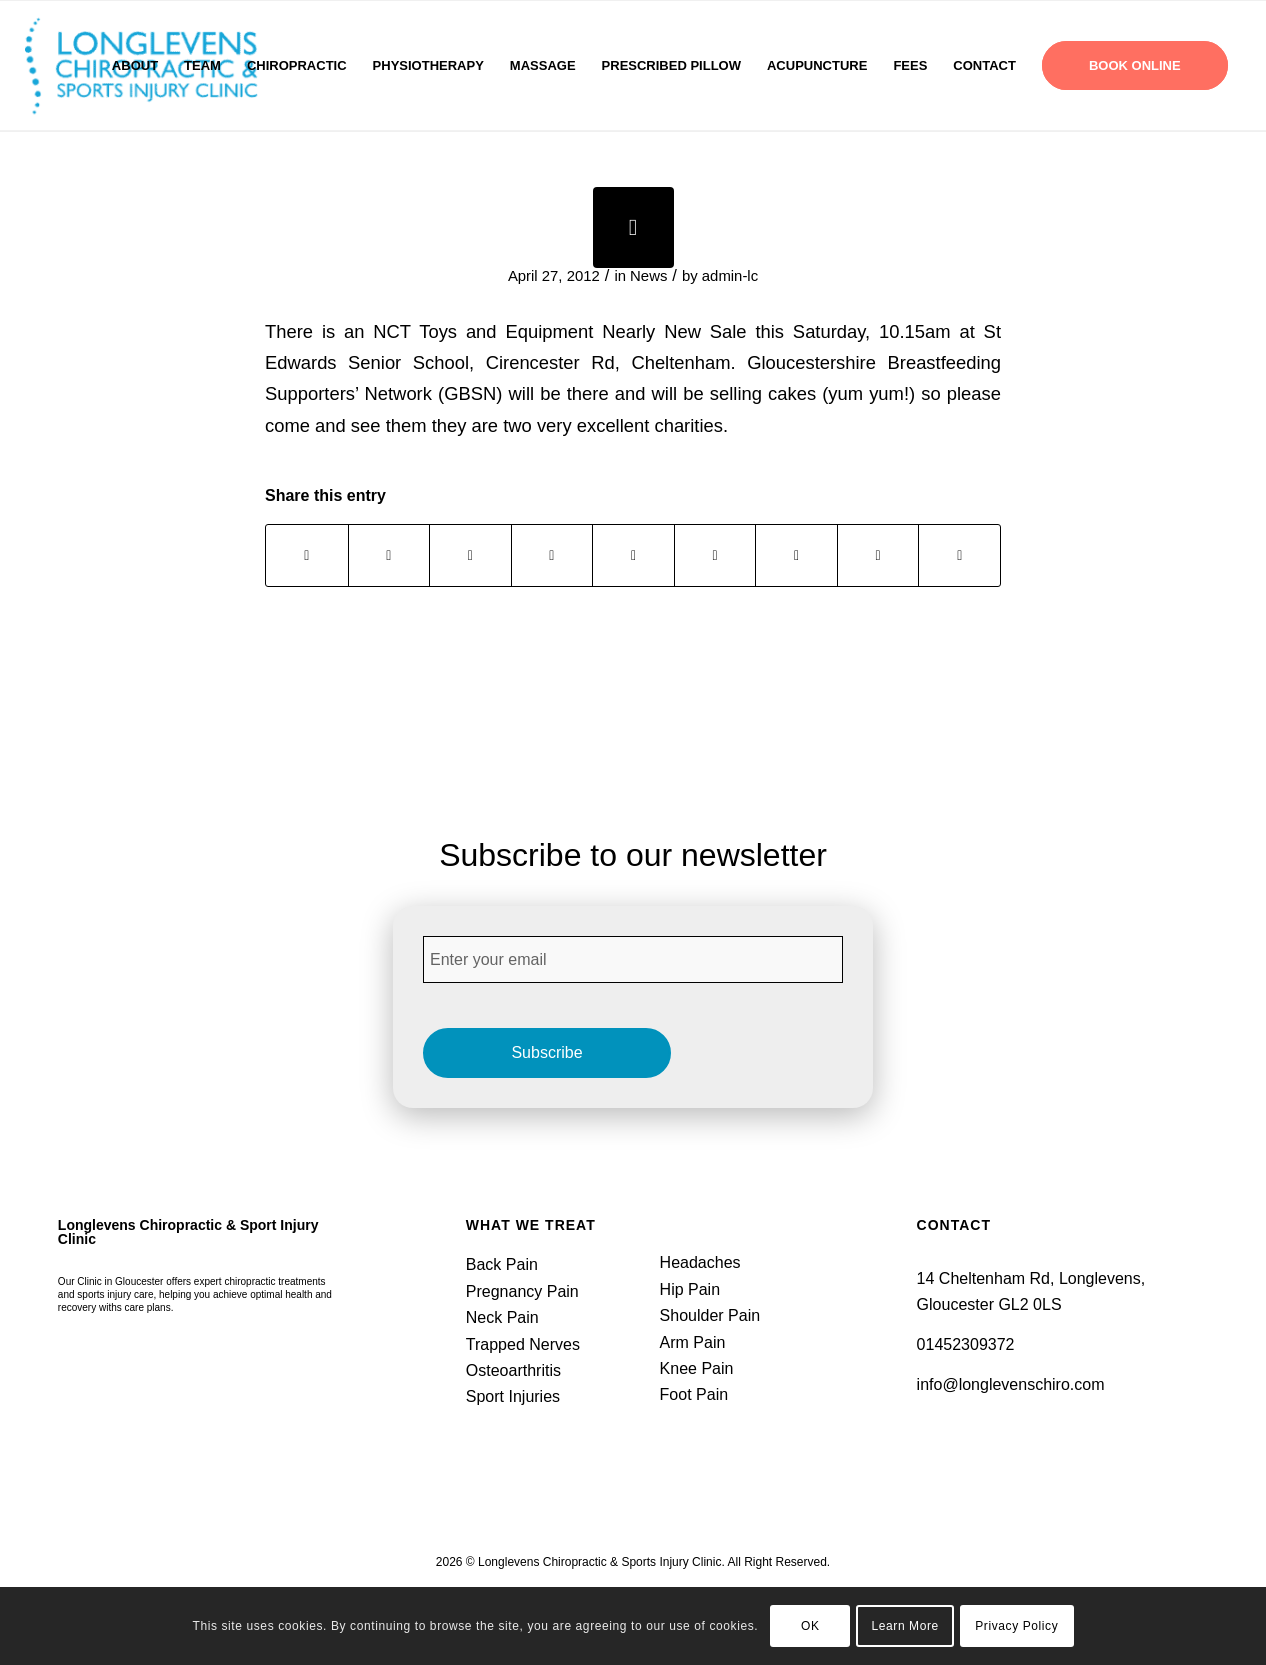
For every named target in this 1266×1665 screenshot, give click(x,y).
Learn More (904, 1626)
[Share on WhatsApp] (470, 555)
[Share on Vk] (796, 555)
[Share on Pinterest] (552, 555)
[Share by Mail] (959, 555)
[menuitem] (135, 66)
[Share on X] (389, 555)
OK (810, 1626)
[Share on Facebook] (307, 555)
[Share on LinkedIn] (633, 555)
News (648, 276)
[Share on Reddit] (878, 555)
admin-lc (730, 276)
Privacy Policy (1016, 1626)
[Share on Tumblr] (715, 555)
